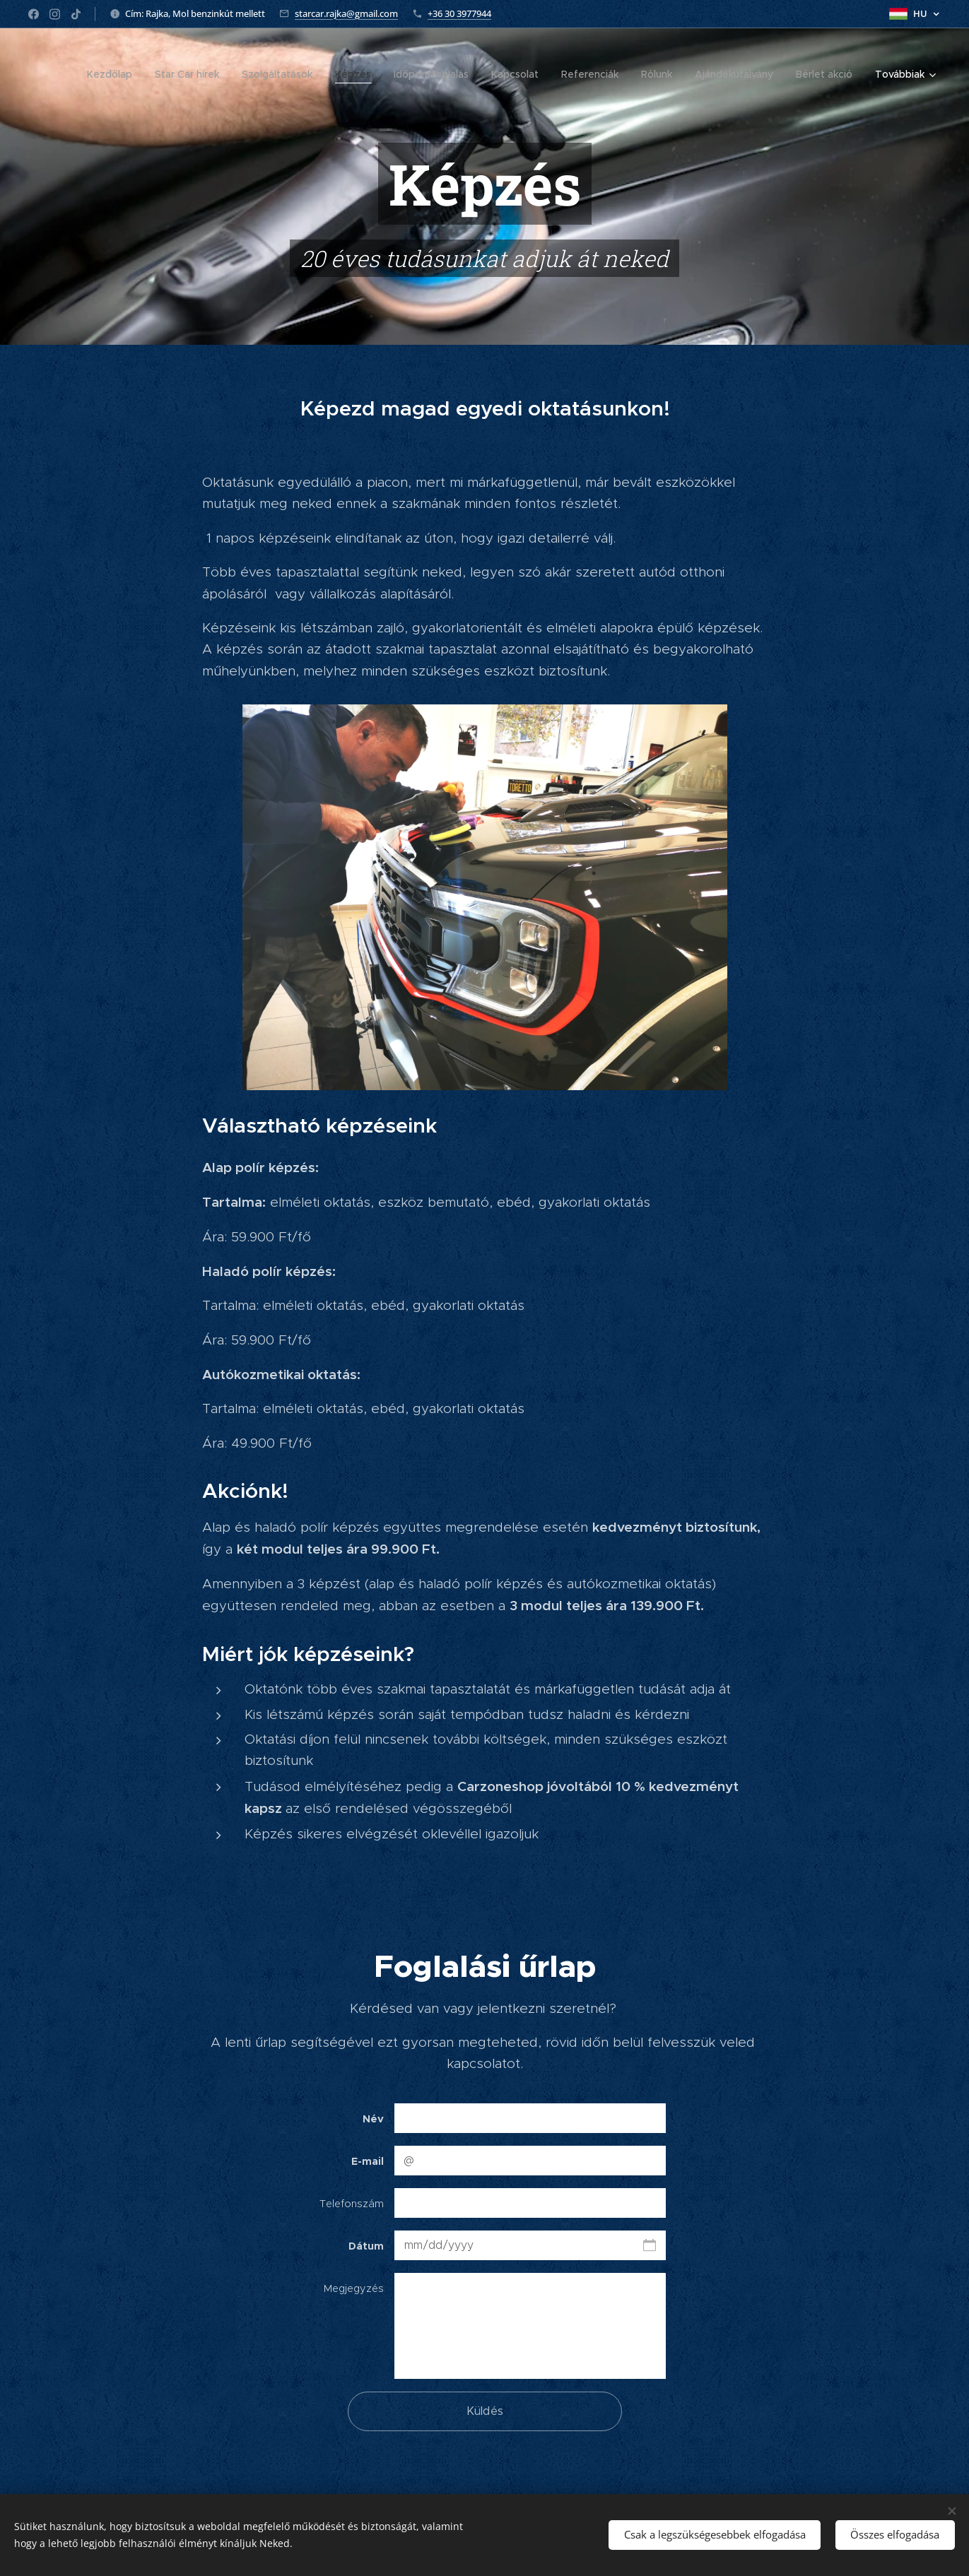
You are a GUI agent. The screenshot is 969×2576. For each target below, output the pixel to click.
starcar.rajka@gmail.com (346, 13)
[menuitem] (113, 74)
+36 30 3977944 (459, 13)
